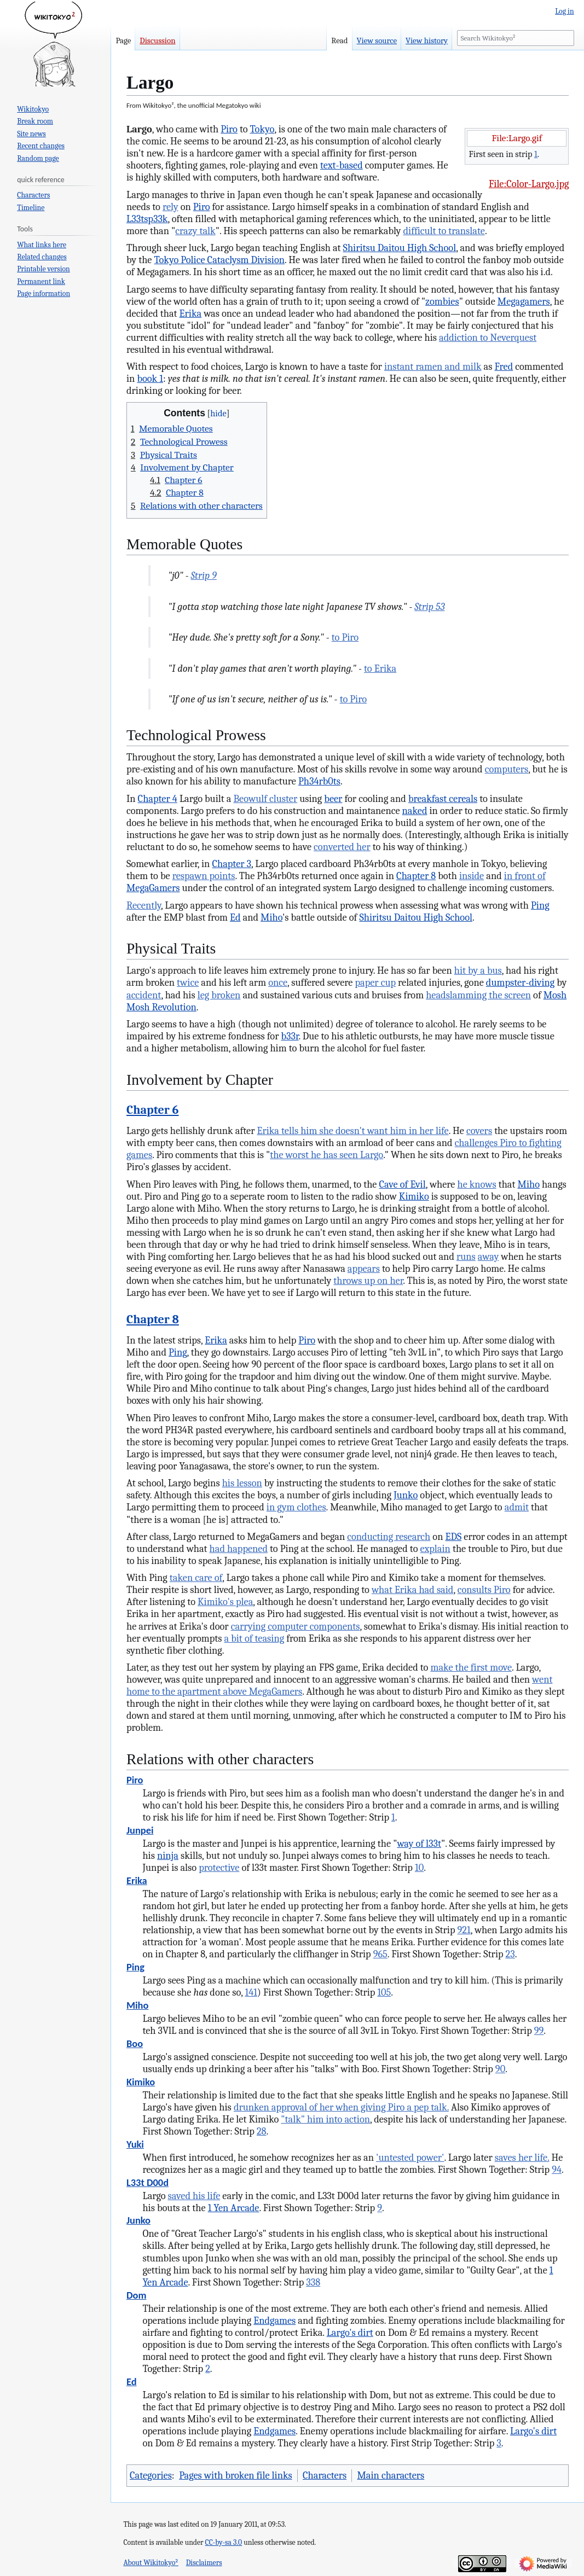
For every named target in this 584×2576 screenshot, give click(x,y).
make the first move (471, 1667)
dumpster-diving (520, 982)
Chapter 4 (157, 799)
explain (435, 1549)
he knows (476, 1184)
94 (557, 2170)
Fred (504, 366)
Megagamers (524, 301)
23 (510, 1954)
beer (333, 799)
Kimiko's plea (225, 1602)
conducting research (388, 1537)
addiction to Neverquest (487, 338)
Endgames (274, 2321)
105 (384, 1992)
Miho (271, 917)
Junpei (139, 1830)
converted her (342, 847)
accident (143, 995)
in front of (525, 876)
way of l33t (419, 1843)
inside (471, 876)
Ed (235, 917)
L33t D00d (147, 2182)
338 (313, 2282)
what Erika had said (412, 1590)
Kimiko (414, 1196)
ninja (167, 1856)
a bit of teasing (254, 1638)
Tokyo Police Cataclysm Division (219, 260)
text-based (341, 165)
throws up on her (368, 1281)
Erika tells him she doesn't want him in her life (352, 1131)
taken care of (196, 1578)
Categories (151, 2475)
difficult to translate (444, 231)
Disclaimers (204, 2562)
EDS (453, 1537)
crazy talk (195, 231)
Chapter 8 (416, 876)
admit (517, 1507)
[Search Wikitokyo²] (515, 38)
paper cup (375, 982)
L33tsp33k (147, 219)
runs (466, 1257)
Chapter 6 (152, 1110)
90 (500, 2069)
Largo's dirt (350, 2333)
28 (262, 2131)
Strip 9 (204, 575)
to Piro (345, 637)
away (488, 1257)
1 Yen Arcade (233, 2208)
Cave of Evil (402, 1184)
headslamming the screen (478, 995)
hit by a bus (478, 970)
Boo (134, 2043)
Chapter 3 (231, 864)
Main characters (391, 2475)
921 (464, 1930)
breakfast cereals (442, 799)
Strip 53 (429, 607)
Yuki (135, 2144)
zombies (442, 301)
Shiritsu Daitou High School (399, 248)
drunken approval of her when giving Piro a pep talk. (341, 2107)
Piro (229, 129)
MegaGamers (153, 888)
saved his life (194, 2196)
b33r (289, 1036)
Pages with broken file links (235, 2475)
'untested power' (410, 2157)
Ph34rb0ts (319, 781)
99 (539, 2031)
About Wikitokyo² (150, 2562)
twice (188, 982)
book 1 (150, 379)
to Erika (380, 668)
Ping (540, 905)
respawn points (203, 876)
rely (170, 207)
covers (479, 1131)
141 (251, 1992)
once (277, 982)
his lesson (242, 1483)
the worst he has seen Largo (326, 1155)
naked (414, 811)
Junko (406, 1495)
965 (380, 1954)
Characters (324, 2475)
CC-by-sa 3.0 (223, 2542)
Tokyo (262, 129)
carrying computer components (295, 1626)
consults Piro (484, 1590)
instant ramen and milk (433, 366)
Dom (136, 2295)
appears (364, 1269)
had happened (239, 1549)
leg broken (219, 995)
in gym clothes (296, 1507)
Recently (143, 905)
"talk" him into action (325, 2119)
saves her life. (522, 2157)
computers (507, 769)
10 (419, 1868)
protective (219, 1868)
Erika (190, 313)
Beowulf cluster (265, 799)
